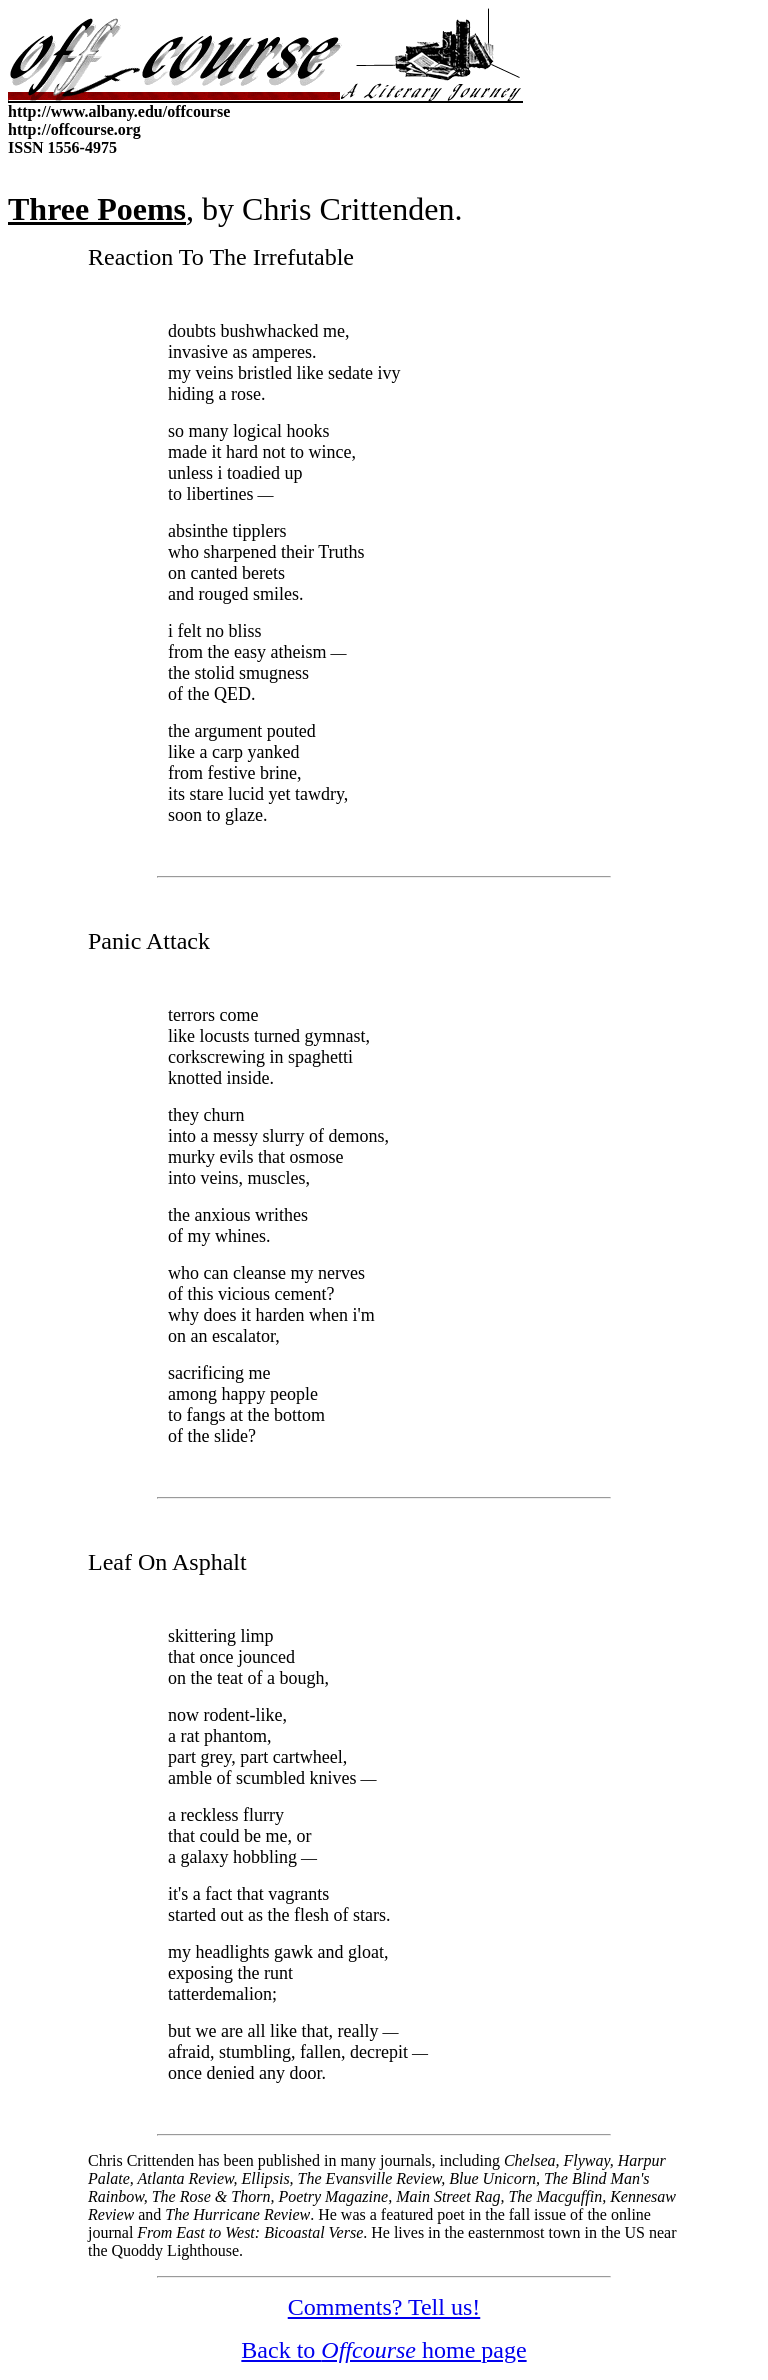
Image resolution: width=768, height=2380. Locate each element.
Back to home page (383, 2350)
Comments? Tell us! (384, 2307)
